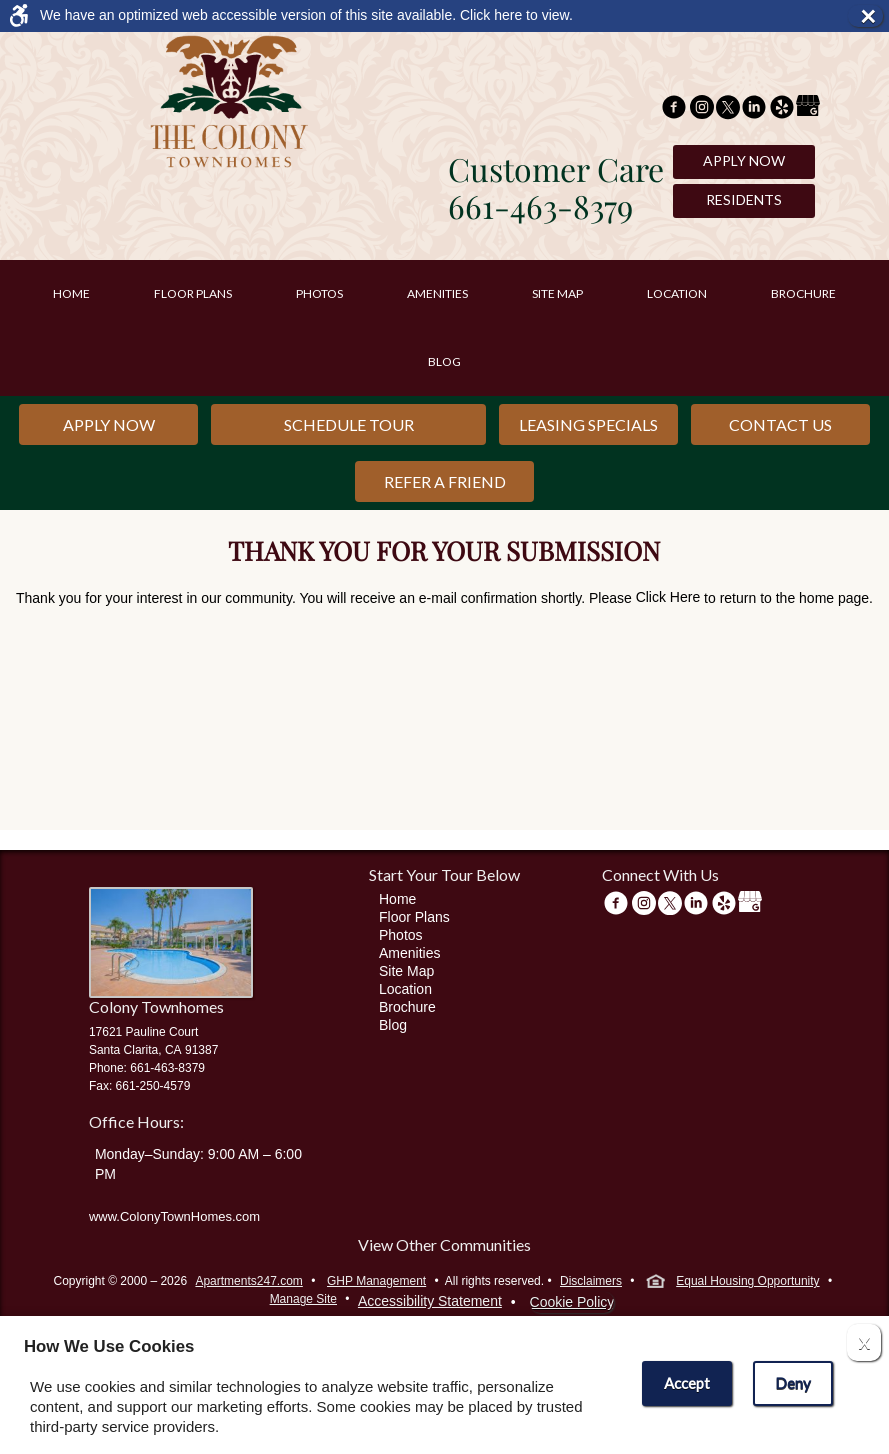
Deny (793, 1383)
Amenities (437, 293)
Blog (444, 361)
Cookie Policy (572, 1302)
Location (677, 293)
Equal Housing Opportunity (732, 1283)
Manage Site (303, 1299)
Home (71, 293)
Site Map (557, 293)
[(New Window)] (702, 109)
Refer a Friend (445, 481)
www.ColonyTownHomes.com (174, 1216)
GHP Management (376, 1281)
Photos (319, 293)
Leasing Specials (588, 424)
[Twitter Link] (728, 109)
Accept (687, 1383)
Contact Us (780, 424)
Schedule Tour (349, 424)
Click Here (668, 597)
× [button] (871, 16)
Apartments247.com (248, 1281)
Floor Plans (193, 293)
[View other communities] (444, 1248)
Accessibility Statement (430, 1301)
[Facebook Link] (674, 109)
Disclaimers (591, 1281)
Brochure (803, 293)
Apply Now (744, 160)
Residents (744, 199)
